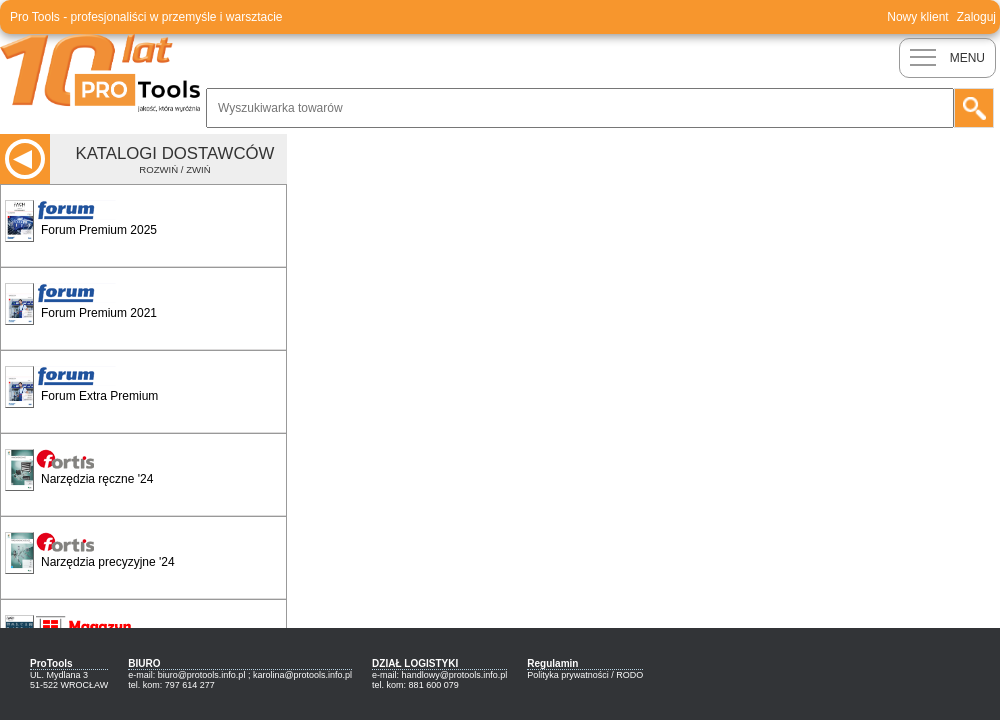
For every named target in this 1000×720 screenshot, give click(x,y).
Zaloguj (976, 17)
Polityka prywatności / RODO (585, 675)
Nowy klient (917, 17)
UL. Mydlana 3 (59, 675)
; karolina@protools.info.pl (300, 675)
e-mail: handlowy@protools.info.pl (439, 675)
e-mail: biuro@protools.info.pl (186, 675)
